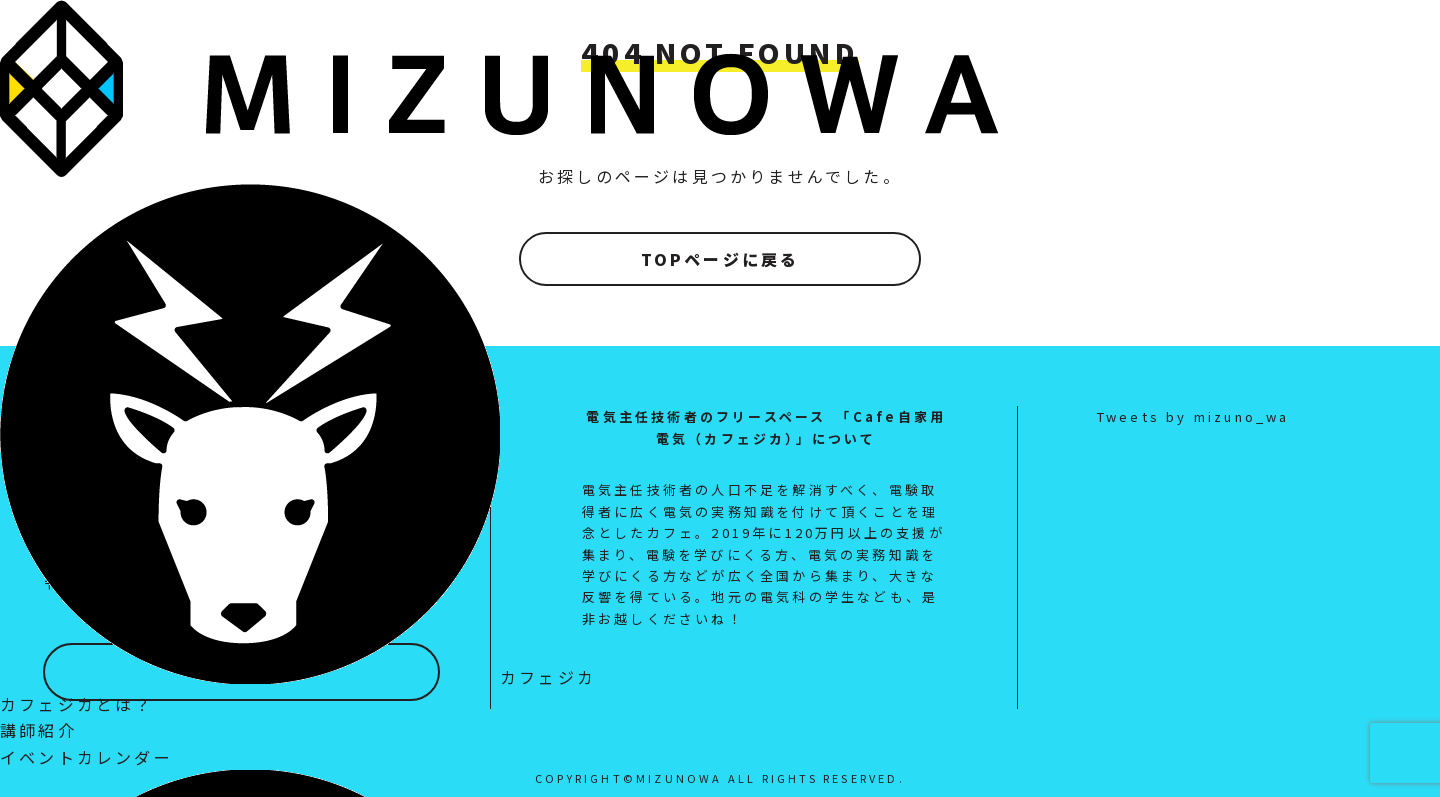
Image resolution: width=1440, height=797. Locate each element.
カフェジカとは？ (77, 704)
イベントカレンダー (86, 757)
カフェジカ (298, 677)
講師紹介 (38, 730)
